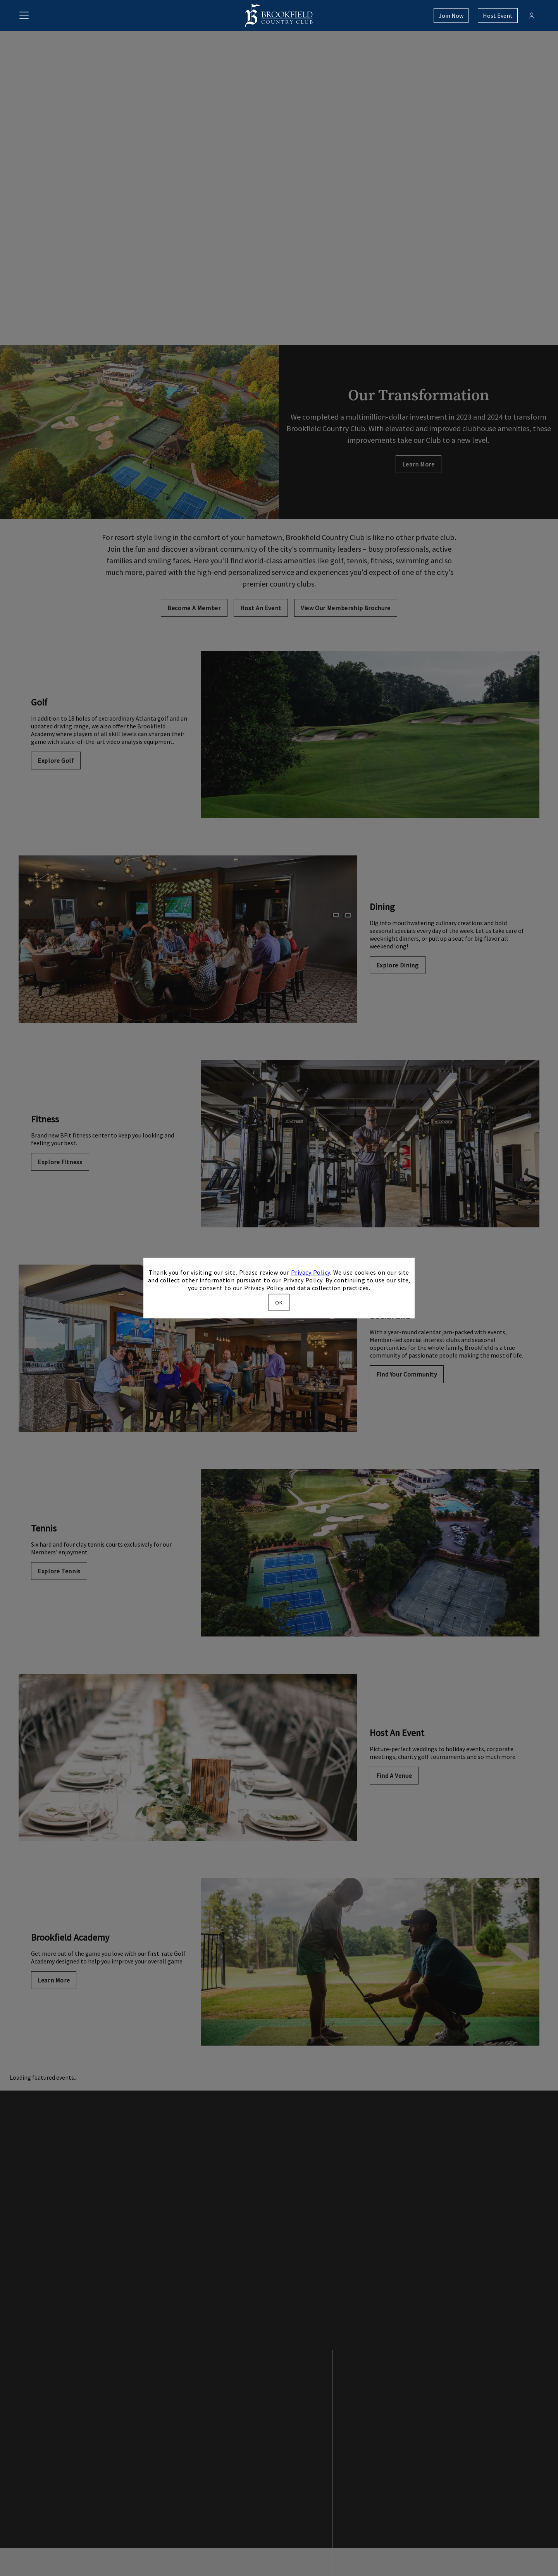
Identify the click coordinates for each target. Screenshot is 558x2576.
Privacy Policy (310, 1272)
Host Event (498, 15)
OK (279, 1302)
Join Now (451, 15)
